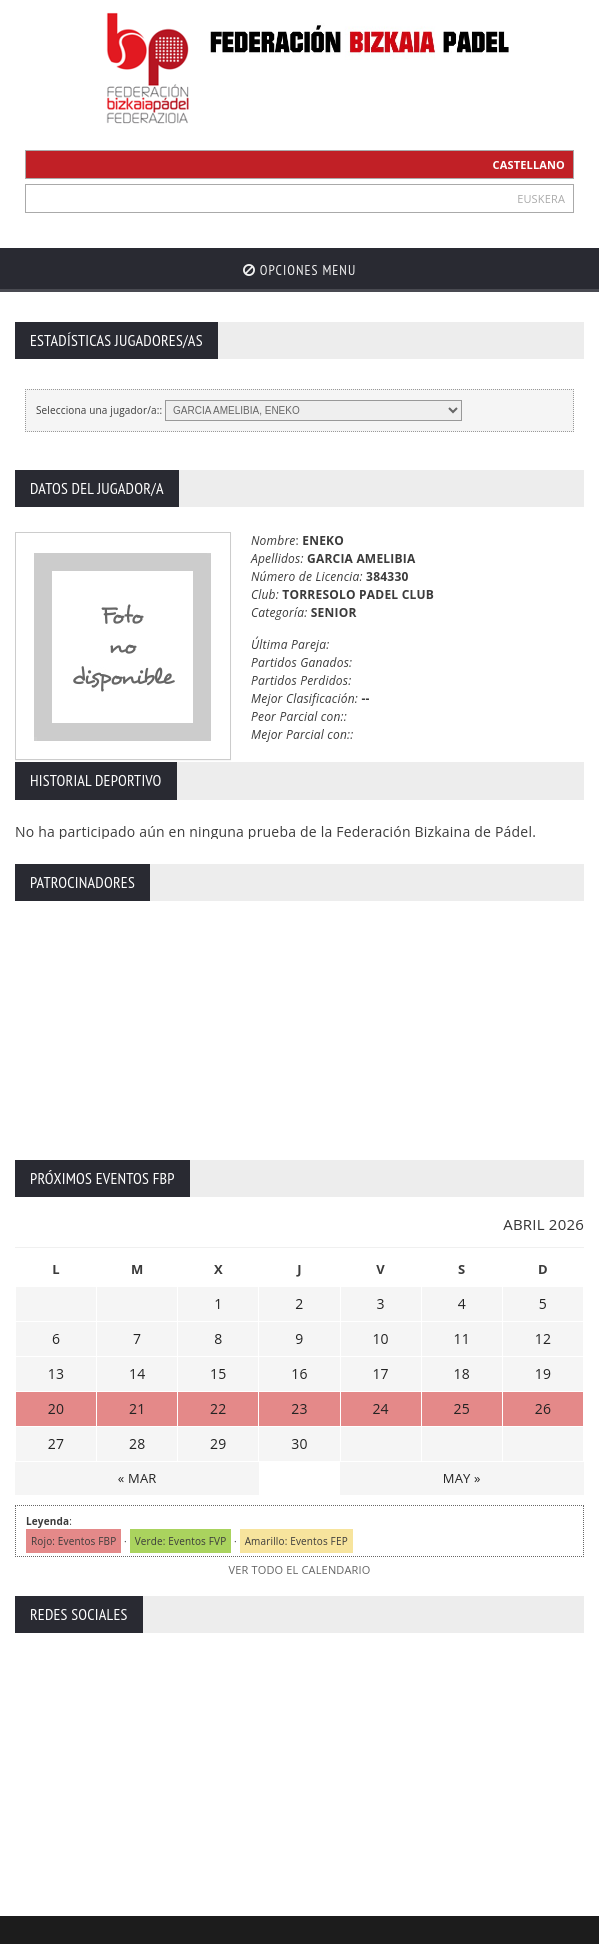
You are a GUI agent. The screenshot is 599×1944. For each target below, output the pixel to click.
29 (218, 1443)
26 (543, 1408)
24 (380, 1408)
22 (218, 1408)
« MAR (137, 1478)
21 (137, 1408)
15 (218, 1373)
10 (380, 1338)
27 (56, 1443)
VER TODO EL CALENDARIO (299, 1569)
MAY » (462, 1478)
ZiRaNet (386, 1902)
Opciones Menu (299, 270)
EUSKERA (541, 198)
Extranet (84, 1926)
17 (380, 1373)
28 (137, 1443)
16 (299, 1373)
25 (462, 1408)
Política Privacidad (318, 1926)
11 (462, 1338)
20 (56, 1408)
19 (543, 1373)
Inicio (29, 1926)
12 (543, 1338)
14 (137, 1373)
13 (56, 1373)
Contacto (149, 1926)
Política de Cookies (434, 1926)
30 (299, 1443)
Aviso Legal (221, 1926)
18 (462, 1373)
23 (299, 1408)
